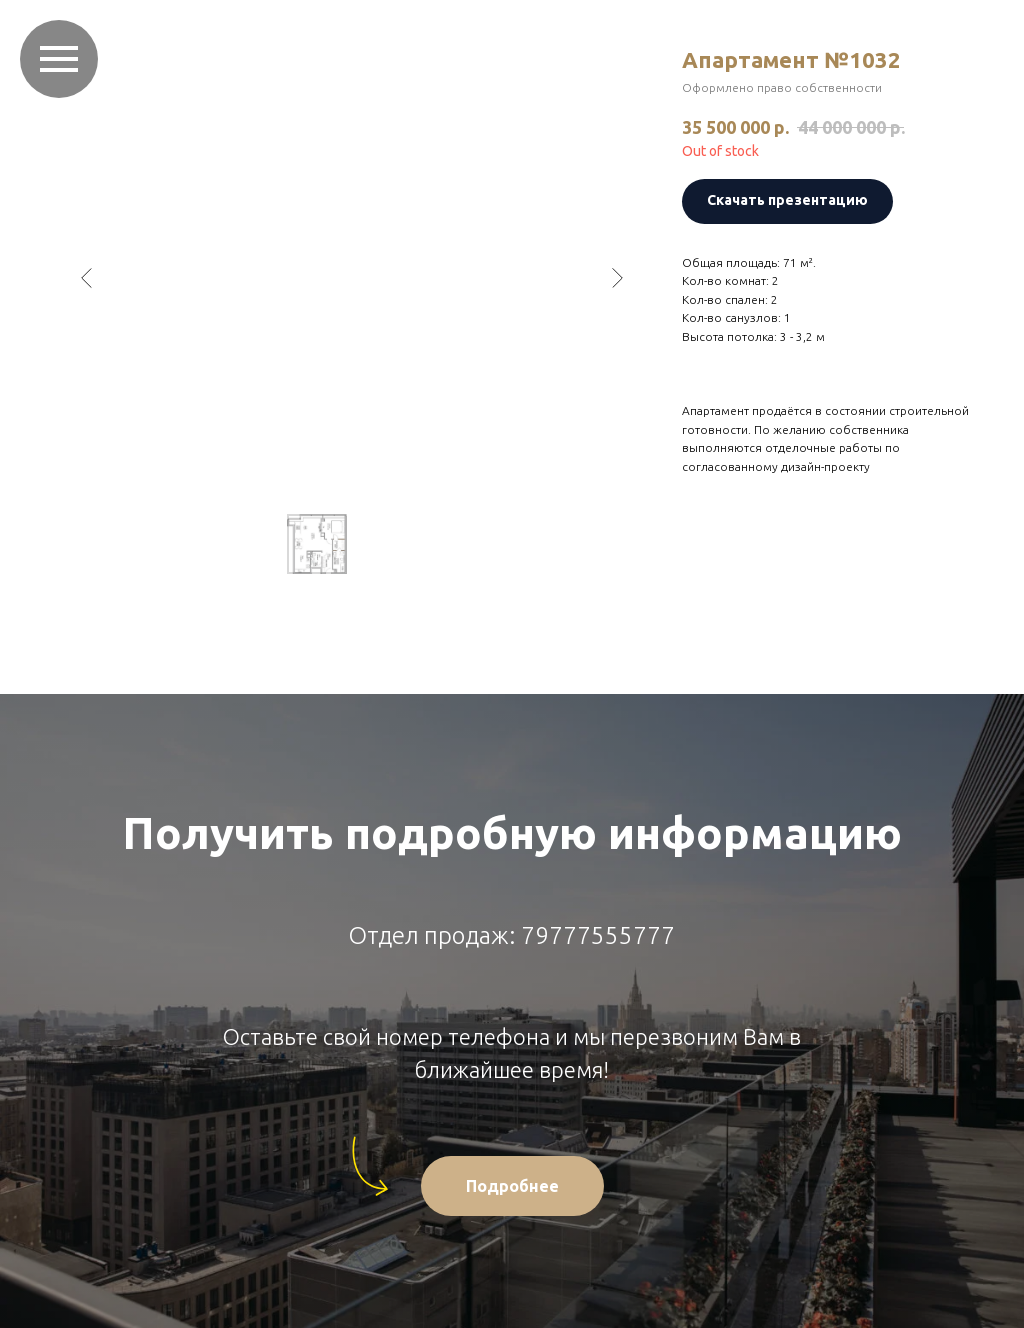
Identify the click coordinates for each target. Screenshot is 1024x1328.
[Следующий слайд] (617, 278)
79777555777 (598, 935)
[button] (512, 1186)
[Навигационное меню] (59, 59)
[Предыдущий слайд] (87, 278)
